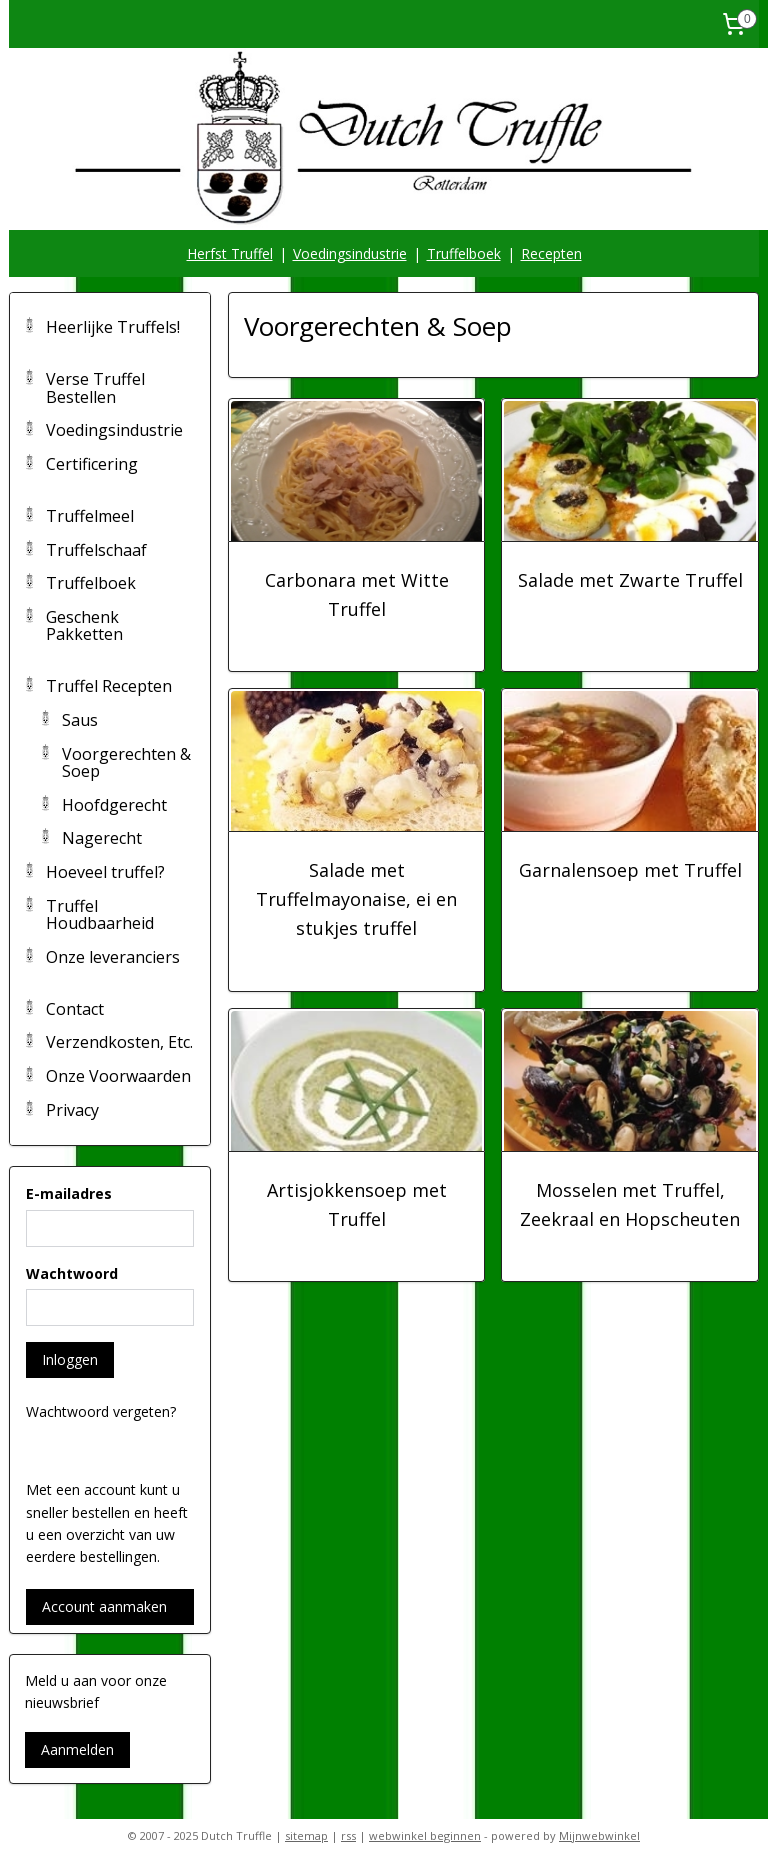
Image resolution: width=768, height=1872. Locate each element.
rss (348, 1835)
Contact (75, 1009)
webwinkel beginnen (425, 1835)
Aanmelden (77, 1749)
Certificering (92, 464)
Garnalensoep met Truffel (630, 871)
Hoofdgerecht (114, 805)
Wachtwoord (72, 1273)
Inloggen (70, 1359)
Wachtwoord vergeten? (101, 1411)
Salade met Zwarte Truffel (630, 580)
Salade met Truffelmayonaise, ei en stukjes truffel (356, 900)
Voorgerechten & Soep (126, 763)
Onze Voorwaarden (118, 1076)
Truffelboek (464, 253)
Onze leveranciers (113, 957)
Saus (80, 720)
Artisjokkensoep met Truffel (357, 1204)
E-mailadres (69, 1193)
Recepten (551, 253)
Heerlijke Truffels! (113, 327)
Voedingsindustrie (350, 253)
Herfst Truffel (230, 253)
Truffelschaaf (96, 550)
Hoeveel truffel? (105, 872)
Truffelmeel (90, 516)
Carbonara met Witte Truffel (357, 594)
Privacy (72, 1110)
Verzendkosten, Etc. (119, 1042)
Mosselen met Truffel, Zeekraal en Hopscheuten (630, 1204)
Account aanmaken (104, 1606)
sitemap (306, 1835)
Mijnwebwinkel (599, 1835)
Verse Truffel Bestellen (95, 388)
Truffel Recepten (109, 686)
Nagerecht (102, 838)
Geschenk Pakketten (84, 626)
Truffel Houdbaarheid (100, 915)
